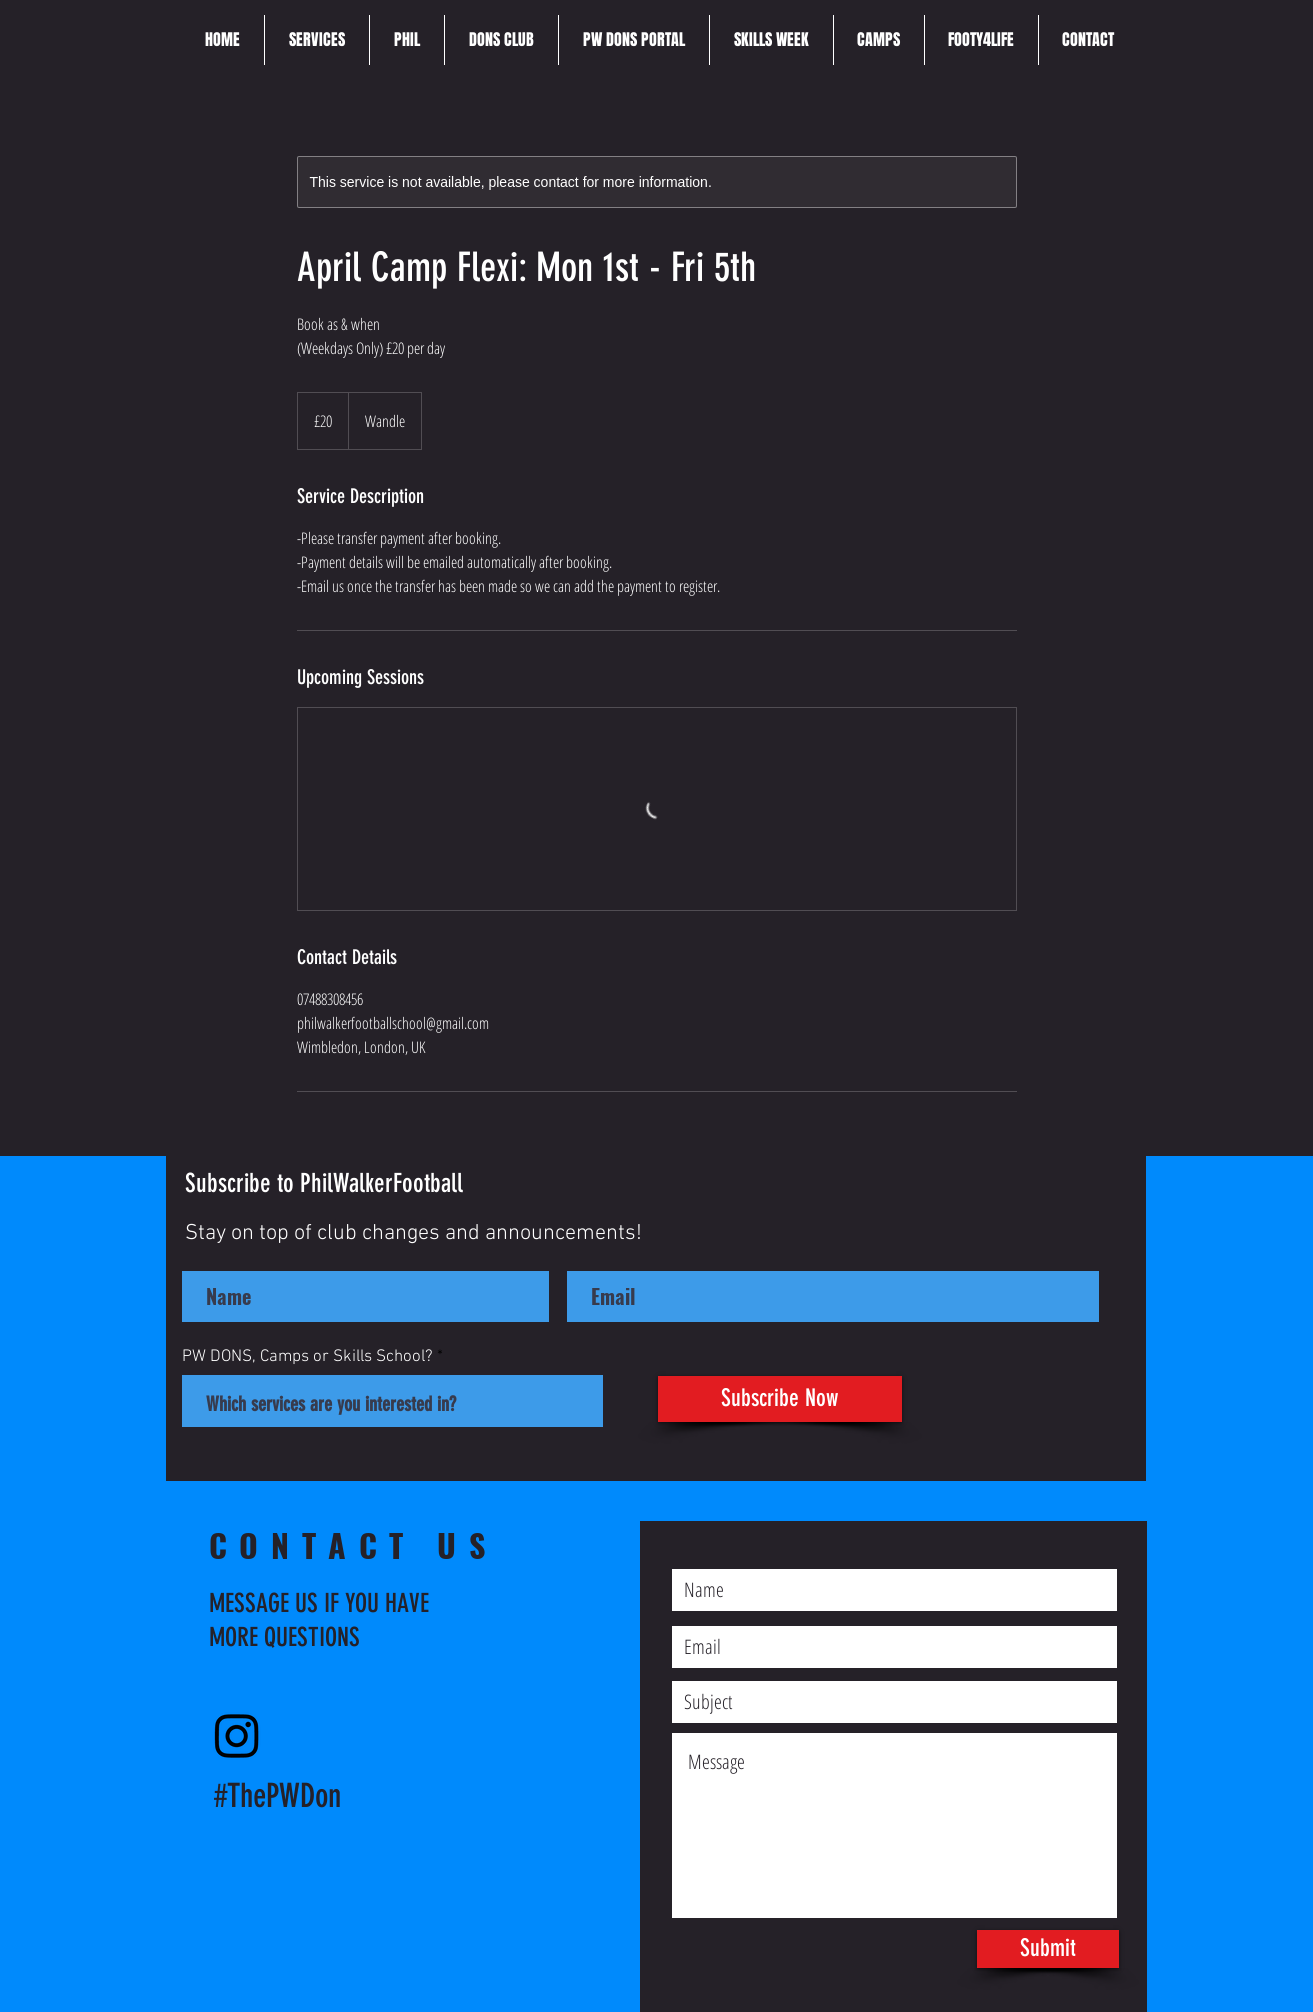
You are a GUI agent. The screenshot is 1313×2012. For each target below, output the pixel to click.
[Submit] (1048, 1949)
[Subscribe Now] (780, 1399)
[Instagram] (237, 1735)
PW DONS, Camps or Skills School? (307, 1357)
